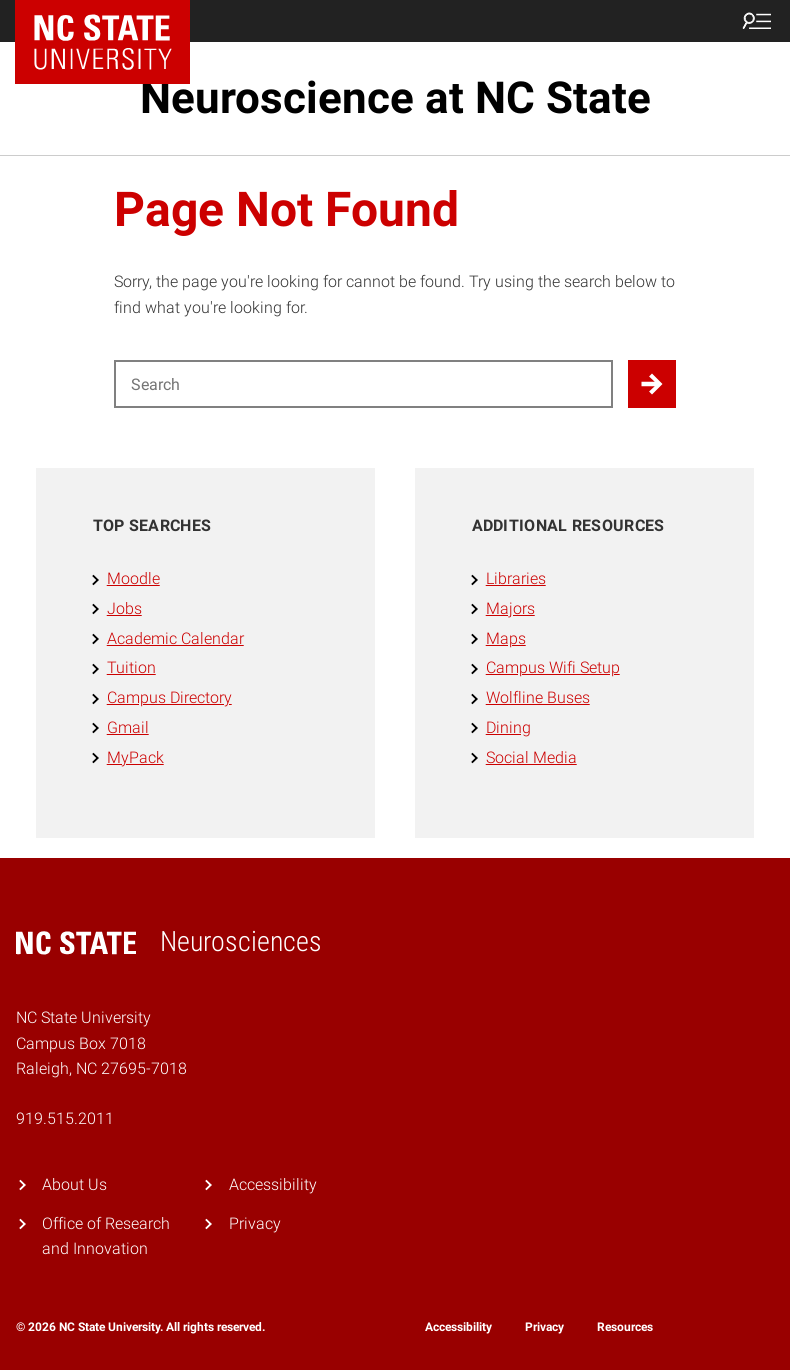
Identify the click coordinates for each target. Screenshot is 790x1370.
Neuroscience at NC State (395, 98)
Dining (508, 727)
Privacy (255, 1223)
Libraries (516, 578)
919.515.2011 (65, 1118)
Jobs (124, 608)
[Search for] (364, 384)
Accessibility (273, 1184)
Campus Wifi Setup (553, 667)
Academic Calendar (175, 638)
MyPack (135, 757)
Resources (625, 1327)
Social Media (531, 757)
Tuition (131, 667)
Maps (506, 638)
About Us (74, 1184)
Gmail (128, 727)
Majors (510, 608)
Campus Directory (169, 697)
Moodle (133, 578)
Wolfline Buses (538, 697)
